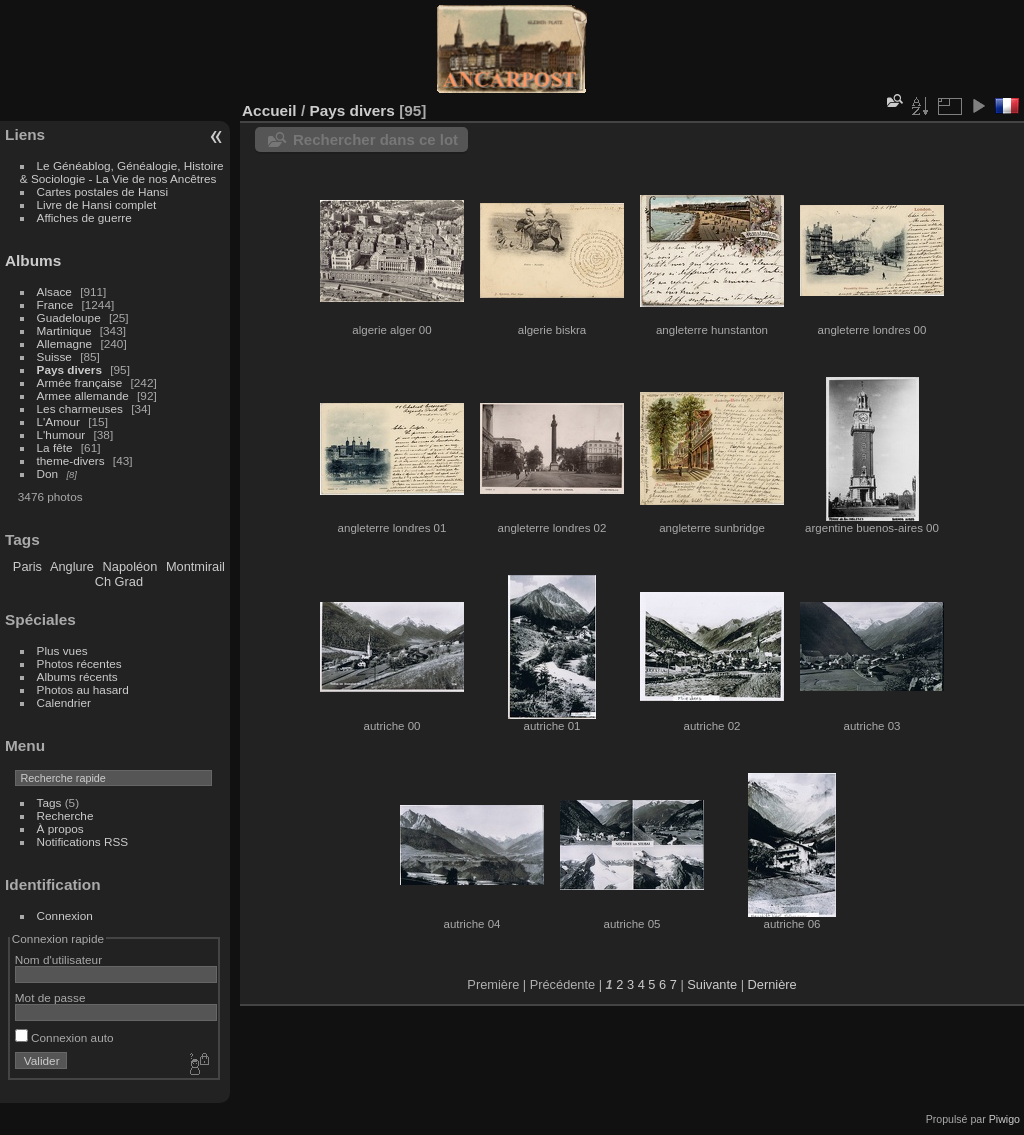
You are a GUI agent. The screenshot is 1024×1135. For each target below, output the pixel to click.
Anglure (72, 566)
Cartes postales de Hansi (102, 191)
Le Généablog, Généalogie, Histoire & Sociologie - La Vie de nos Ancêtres (122, 172)
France (55, 304)
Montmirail (195, 566)
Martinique (64, 330)
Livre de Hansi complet (97, 204)
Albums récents (77, 676)
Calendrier (64, 702)
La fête (55, 447)
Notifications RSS (83, 841)
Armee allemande (83, 395)
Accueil (269, 110)
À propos (60, 828)
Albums (33, 260)
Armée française (80, 382)
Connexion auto (64, 1037)
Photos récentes (79, 663)
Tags (49, 802)
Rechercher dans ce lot (375, 139)
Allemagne (65, 343)
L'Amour (58, 421)
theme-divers (71, 460)
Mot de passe (50, 997)
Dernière (772, 984)
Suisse (54, 356)
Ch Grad (119, 581)
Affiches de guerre (84, 217)
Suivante (712, 984)
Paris (27, 566)
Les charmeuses (80, 408)
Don (48, 473)
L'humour (61, 434)
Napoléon (130, 566)
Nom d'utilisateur (58, 959)
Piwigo (1004, 1119)
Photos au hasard (83, 689)
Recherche (65, 815)
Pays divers (69, 369)
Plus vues (62, 650)
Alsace (54, 291)
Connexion (65, 915)
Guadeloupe (69, 317)
